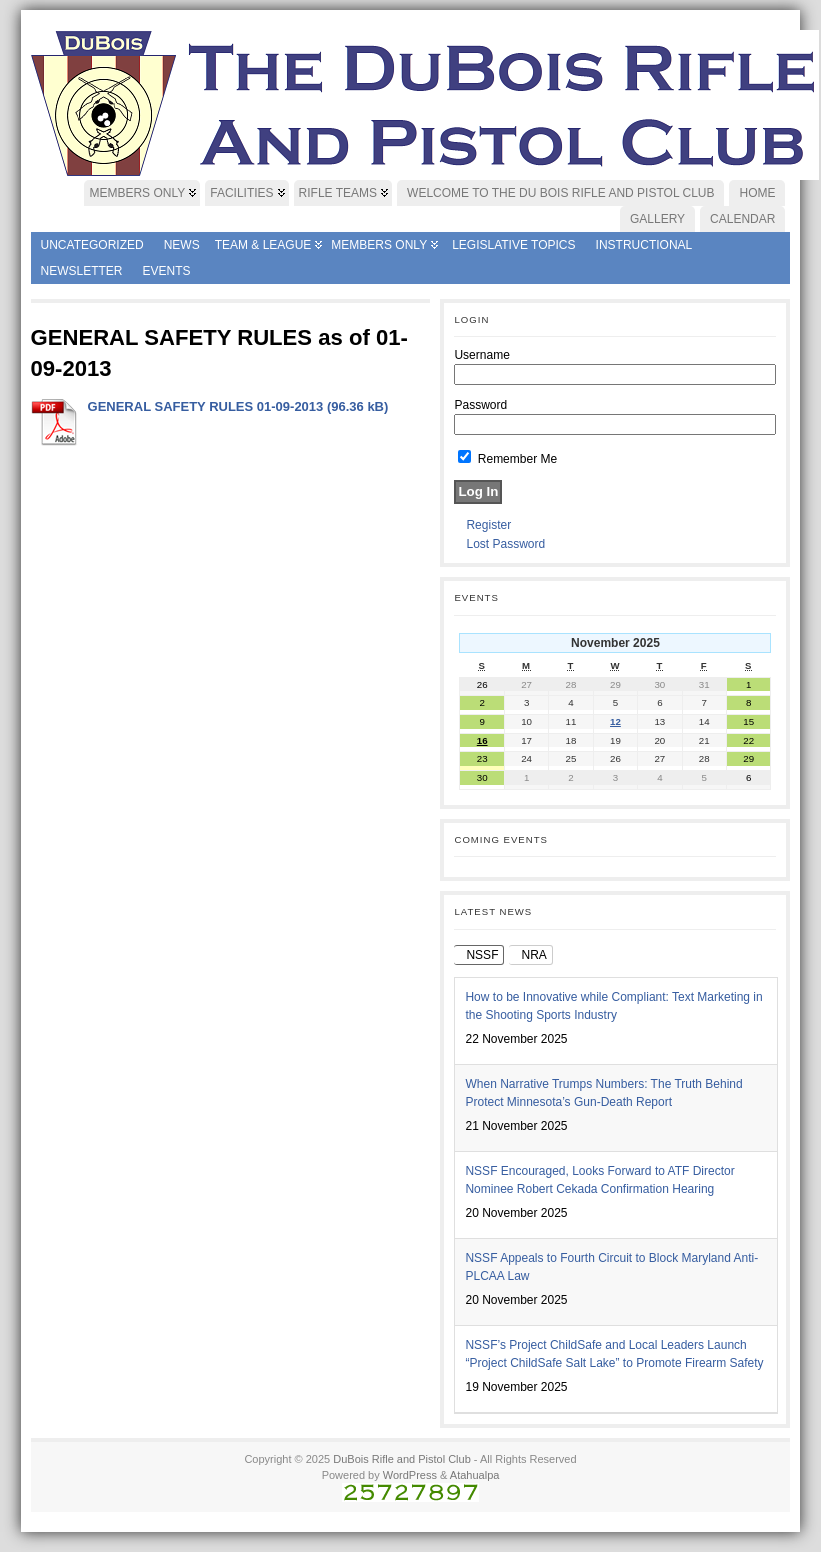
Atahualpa (475, 1475)
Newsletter (82, 271)
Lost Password (505, 544)
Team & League (263, 245)
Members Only (379, 245)
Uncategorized (92, 245)
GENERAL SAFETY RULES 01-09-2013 (206, 406)
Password (480, 405)
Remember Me (507, 459)
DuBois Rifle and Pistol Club (402, 1459)
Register (488, 525)
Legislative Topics (513, 245)
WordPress (410, 1475)
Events (167, 271)
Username (481, 355)
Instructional (644, 245)
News (182, 245)
